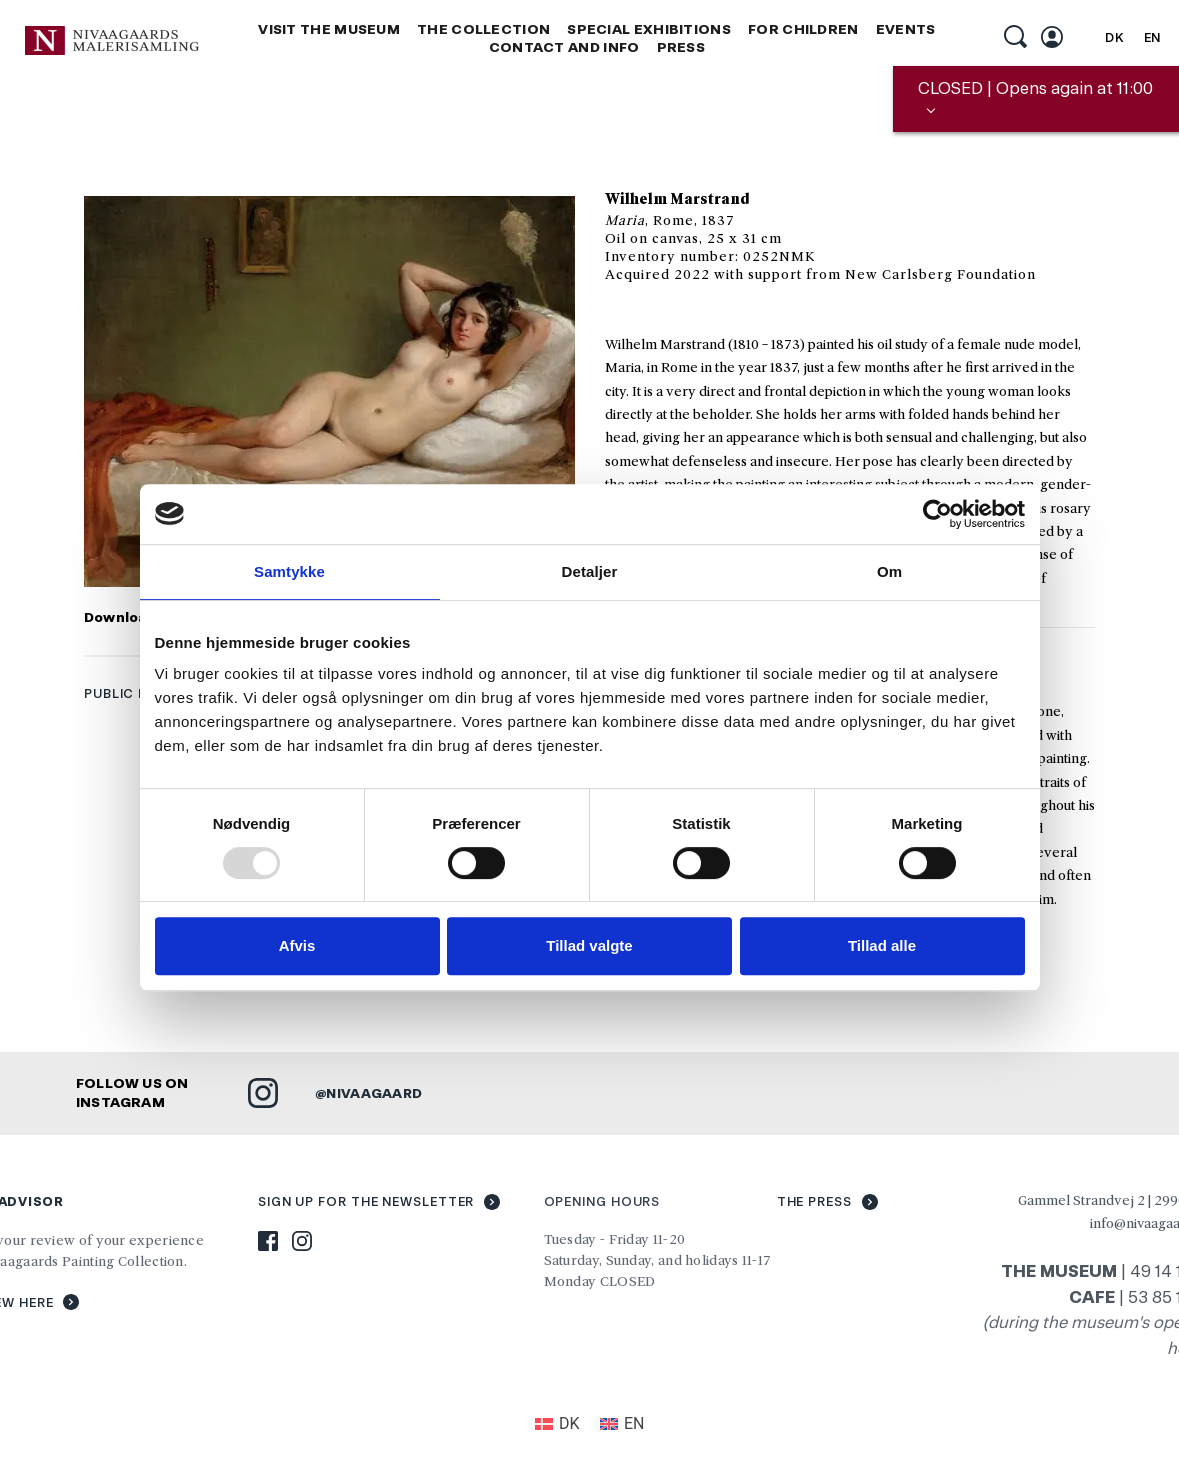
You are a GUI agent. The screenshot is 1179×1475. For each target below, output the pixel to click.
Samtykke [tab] (289, 571)
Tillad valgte (589, 945)
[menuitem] (1114, 38)
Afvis (297, 945)
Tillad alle (882, 945)
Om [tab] (889, 571)
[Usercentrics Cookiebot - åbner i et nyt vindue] (937, 514)
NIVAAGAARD (374, 1091)
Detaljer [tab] (590, 571)
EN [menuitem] (1153, 37)
